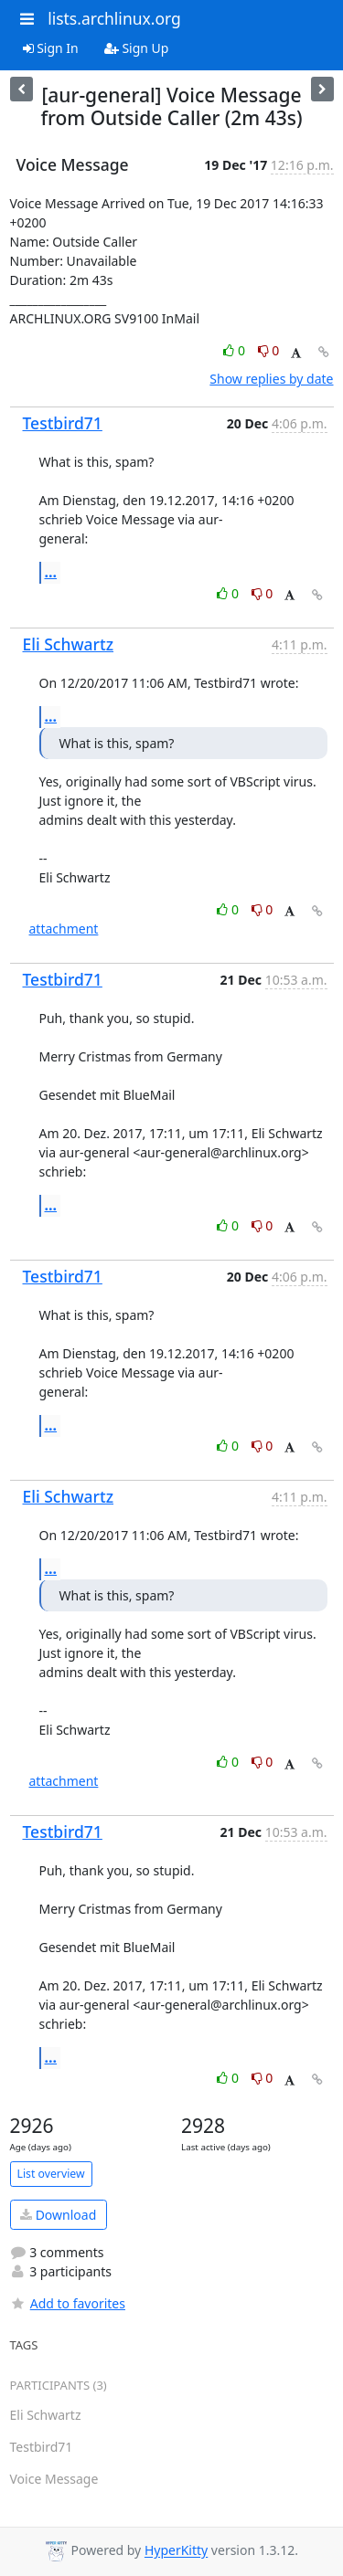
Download (58, 2214)
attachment (64, 928)
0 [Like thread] (235, 350)
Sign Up (136, 48)
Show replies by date (271, 378)
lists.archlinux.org (114, 18)
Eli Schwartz (68, 644)
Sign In (51, 48)
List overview (51, 2173)
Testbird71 (62, 423)
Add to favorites (67, 2303)
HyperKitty (176, 2551)
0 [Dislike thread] (269, 350)
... (51, 572)
